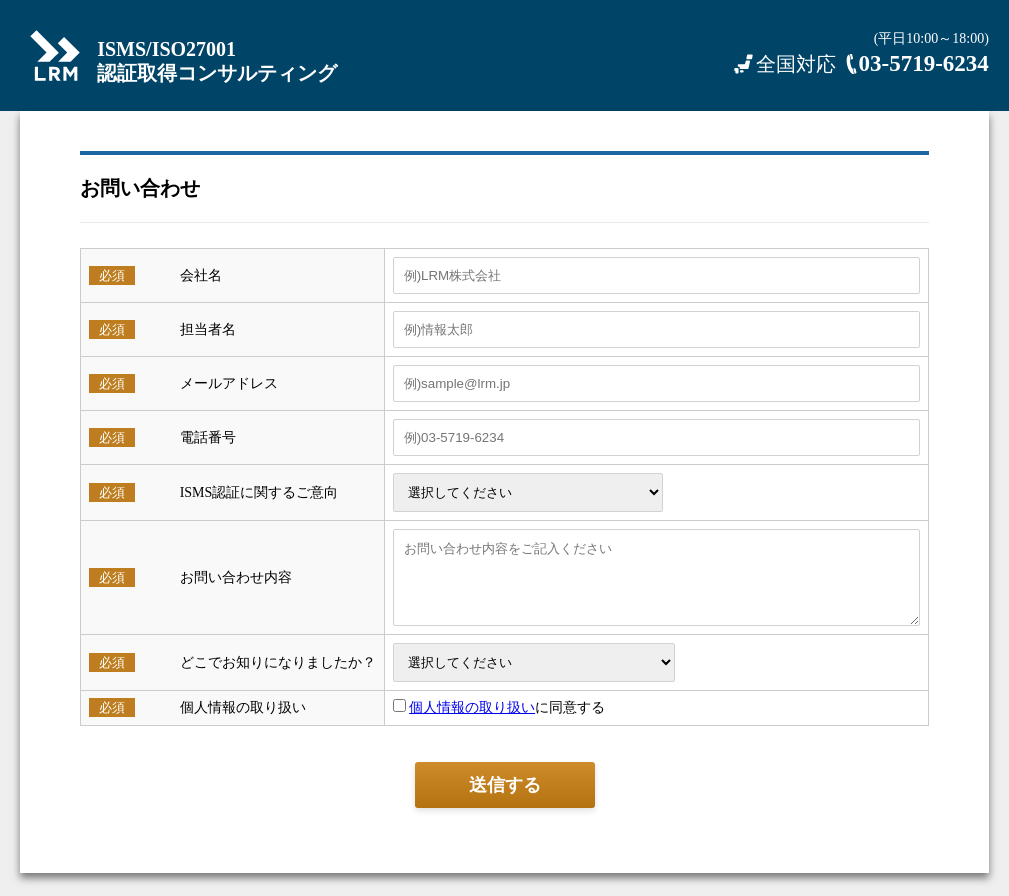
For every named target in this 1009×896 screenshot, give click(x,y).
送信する (505, 800)
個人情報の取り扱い (464, 722)
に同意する (491, 722)
